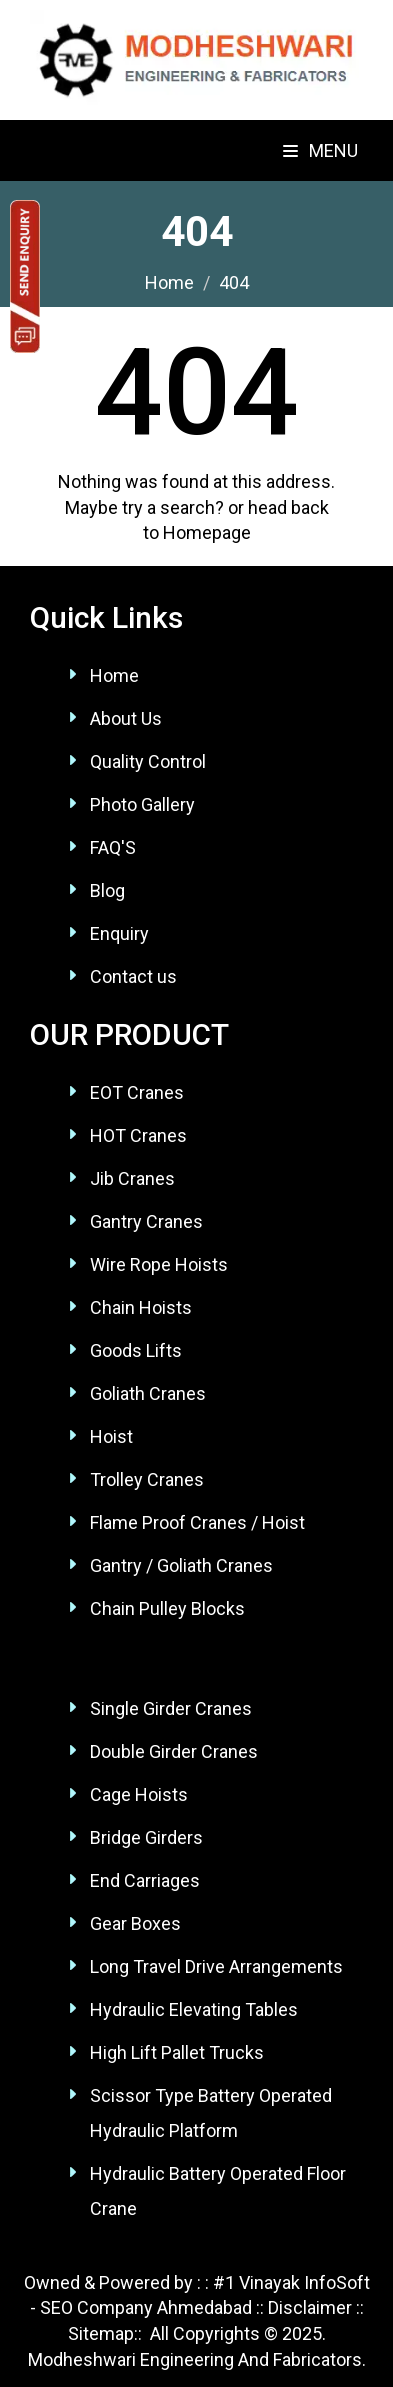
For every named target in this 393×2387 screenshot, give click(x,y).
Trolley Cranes (147, 1479)
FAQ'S (113, 847)
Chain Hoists (141, 1307)
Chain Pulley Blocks (167, 1608)
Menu (320, 150)
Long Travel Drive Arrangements (216, 1966)
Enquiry (119, 933)
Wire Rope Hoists (159, 1264)
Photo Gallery (142, 804)
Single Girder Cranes (171, 1708)
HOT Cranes (138, 1135)
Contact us (133, 976)
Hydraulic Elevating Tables (194, 2009)
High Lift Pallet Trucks (177, 2052)
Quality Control (148, 761)
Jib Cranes (132, 1178)
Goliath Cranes (148, 1393)
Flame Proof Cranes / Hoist (197, 1522)
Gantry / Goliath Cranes (181, 1565)
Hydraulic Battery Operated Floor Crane (218, 2191)
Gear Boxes (135, 1923)
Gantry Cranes (146, 1221)
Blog (107, 890)
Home (114, 675)
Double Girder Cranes (174, 1751)
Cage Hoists (139, 1794)
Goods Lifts (136, 1350)
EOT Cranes (137, 1092)
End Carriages (145, 1880)
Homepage (207, 532)
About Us (126, 718)
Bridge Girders (146, 1837)
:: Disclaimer (302, 2307)
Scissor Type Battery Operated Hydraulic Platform (211, 2113)
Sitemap (101, 2333)
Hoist (111, 1436)
